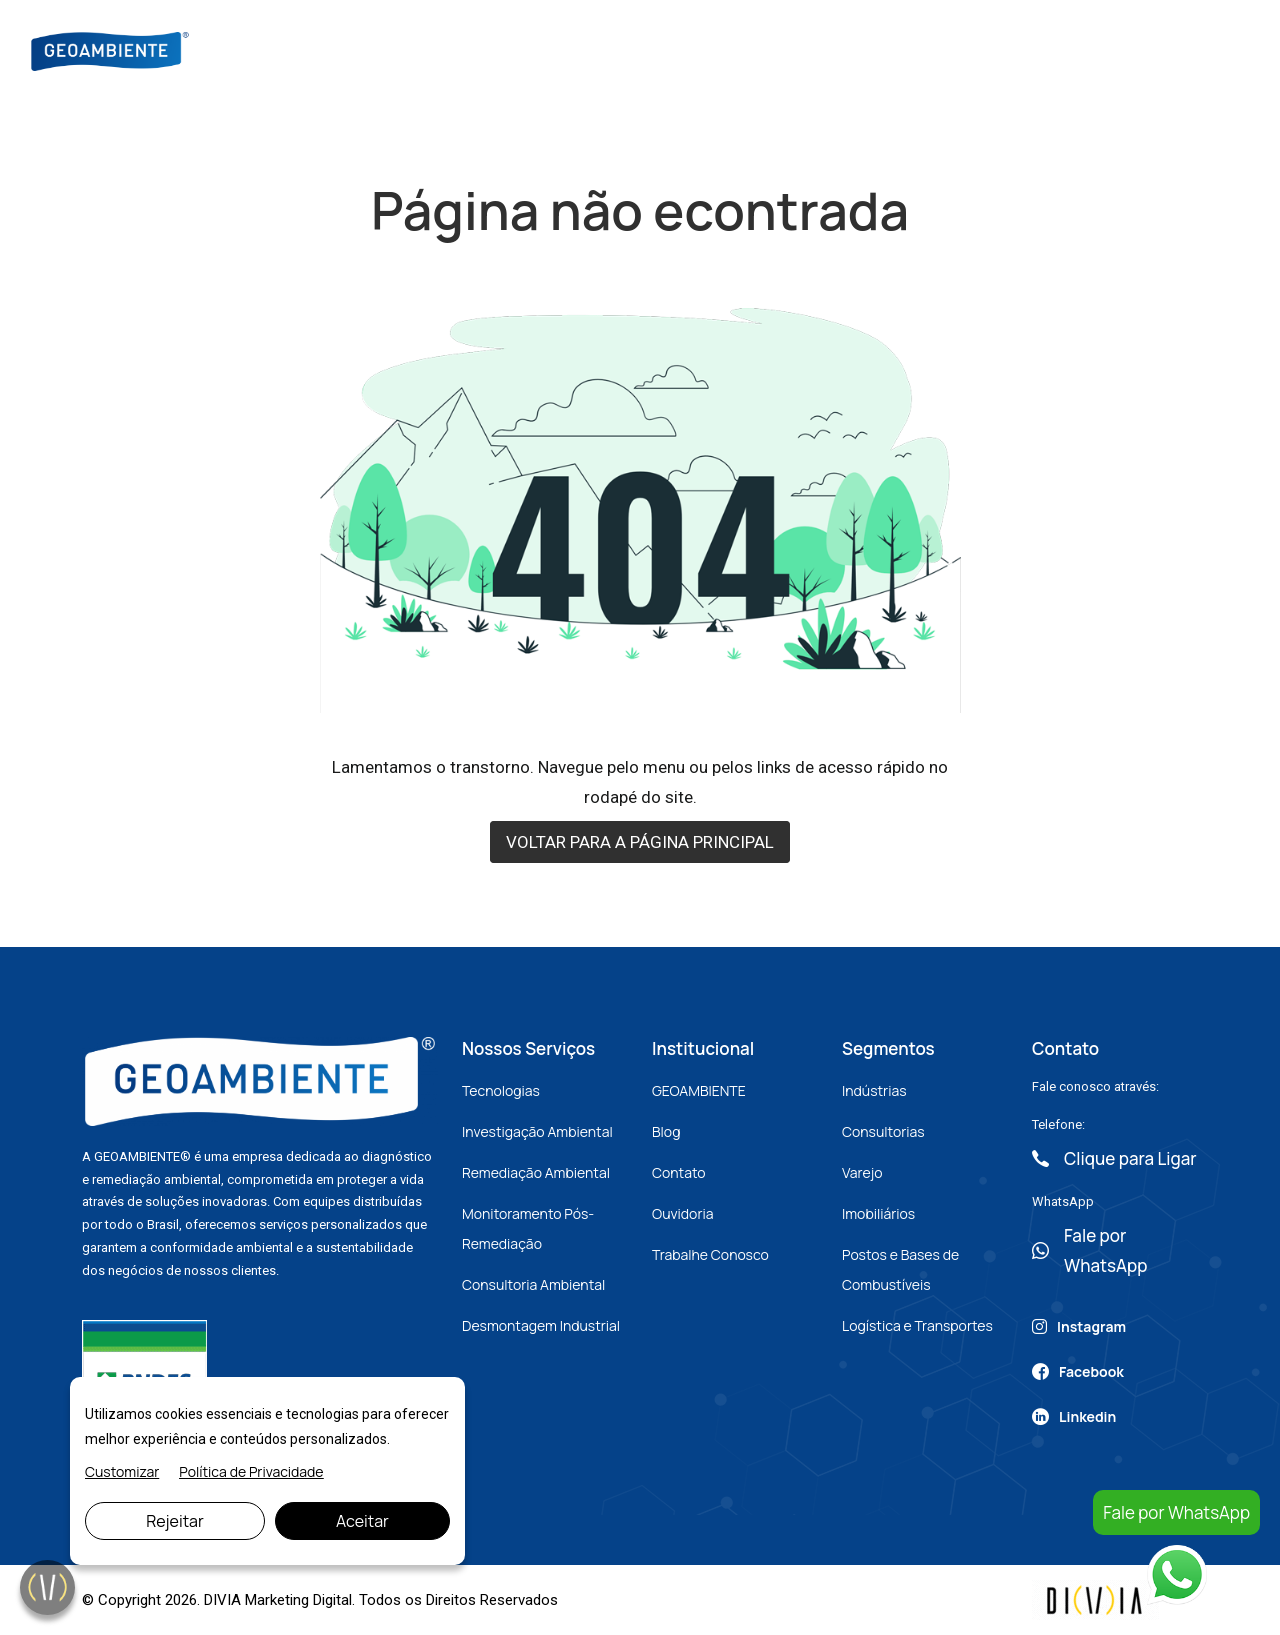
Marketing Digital (298, 1600)
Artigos (831, 49)
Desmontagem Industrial (541, 1325)
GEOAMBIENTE (699, 1090)
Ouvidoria (683, 1213)
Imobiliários (878, 1213)
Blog (755, 49)
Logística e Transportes (917, 1325)
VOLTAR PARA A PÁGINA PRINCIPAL (640, 842)
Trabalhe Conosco (710, 1254)
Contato (922, 49)
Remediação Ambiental (536, 1172)
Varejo (862, 1172)
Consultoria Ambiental (533, 1284)
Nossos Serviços (644, 49)
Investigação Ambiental (537, 1131)
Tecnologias (501, 1090)
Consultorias (883, 1131)
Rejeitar (175, 1521)
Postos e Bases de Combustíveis (900, 1269)
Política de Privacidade (251, 1471)
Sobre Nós (514, 49)
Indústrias (874, 1090)
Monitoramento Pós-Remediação (528, 1228)
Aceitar (362, 1521)
